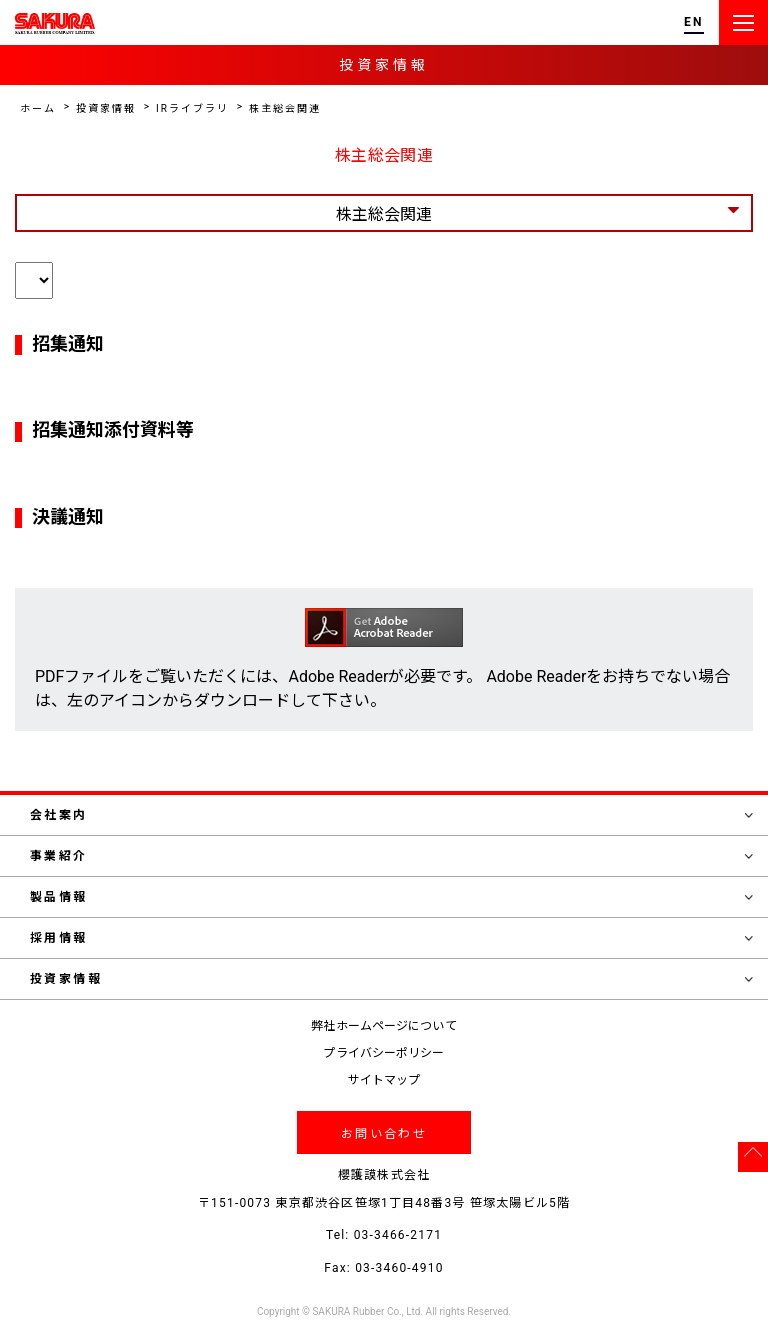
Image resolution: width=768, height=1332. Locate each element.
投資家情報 (106, 108)
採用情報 (391, 938)
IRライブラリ (192, 108)
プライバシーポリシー (383, 1053)
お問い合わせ (384, 1134)
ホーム (38, 108)
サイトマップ (384, 1080)
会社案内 (391, 815)
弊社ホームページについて (383, 1026)
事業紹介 (391, 856)
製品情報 (391, 897)
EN (694, 22)
